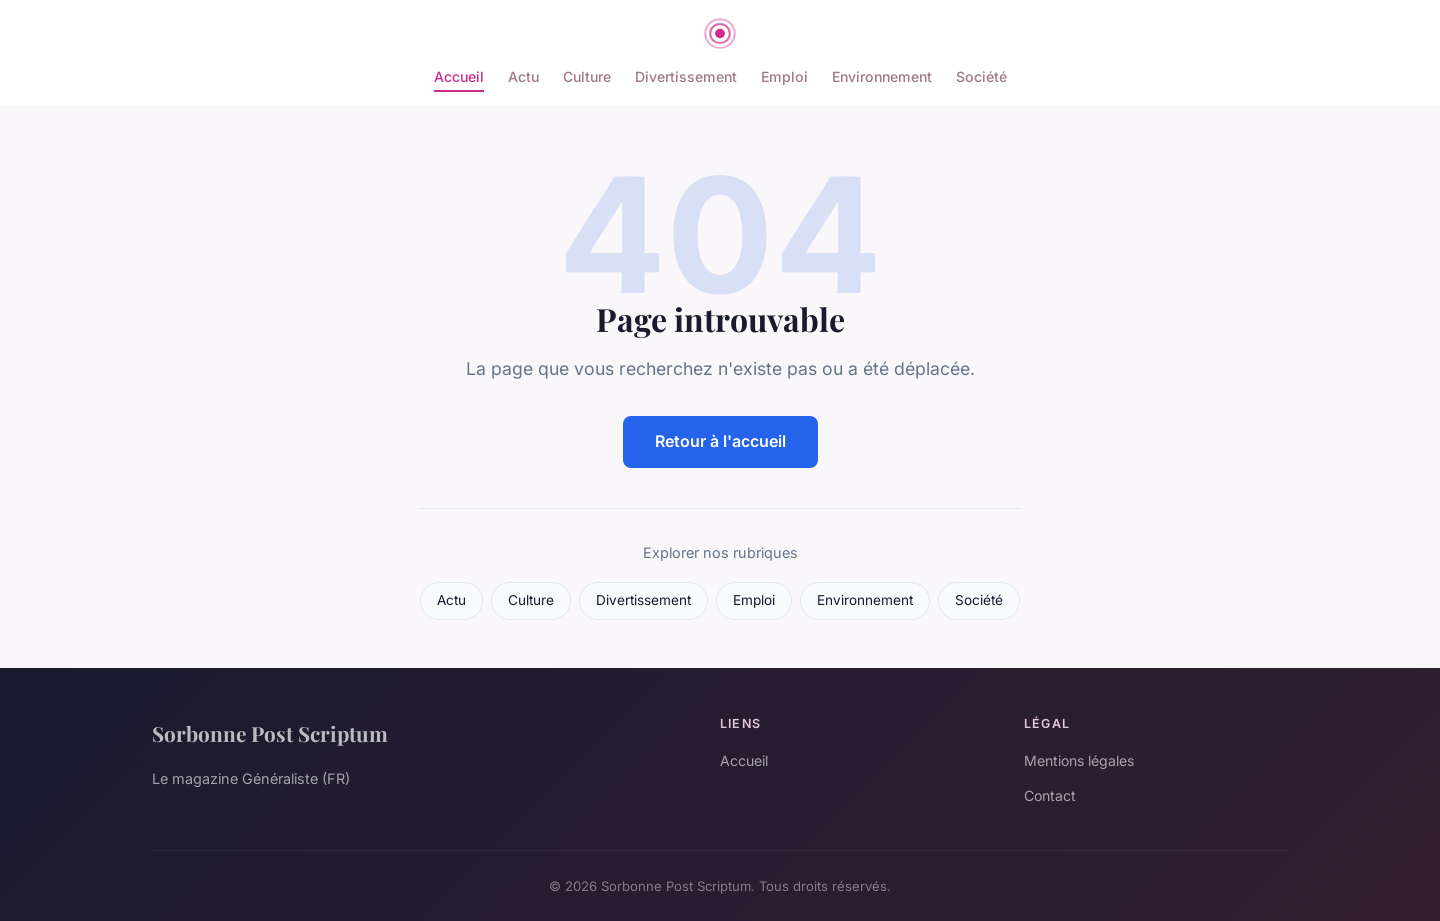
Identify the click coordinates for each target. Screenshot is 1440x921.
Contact (1050, 795)
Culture (587, 76)
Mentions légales (1079, 760)
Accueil (459, 76)
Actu (523, 76)
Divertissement (686, 76)
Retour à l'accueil (720, 441)
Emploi (784, 76)
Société (981, 76)
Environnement (882, 76)
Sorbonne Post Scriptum (270, 733)
